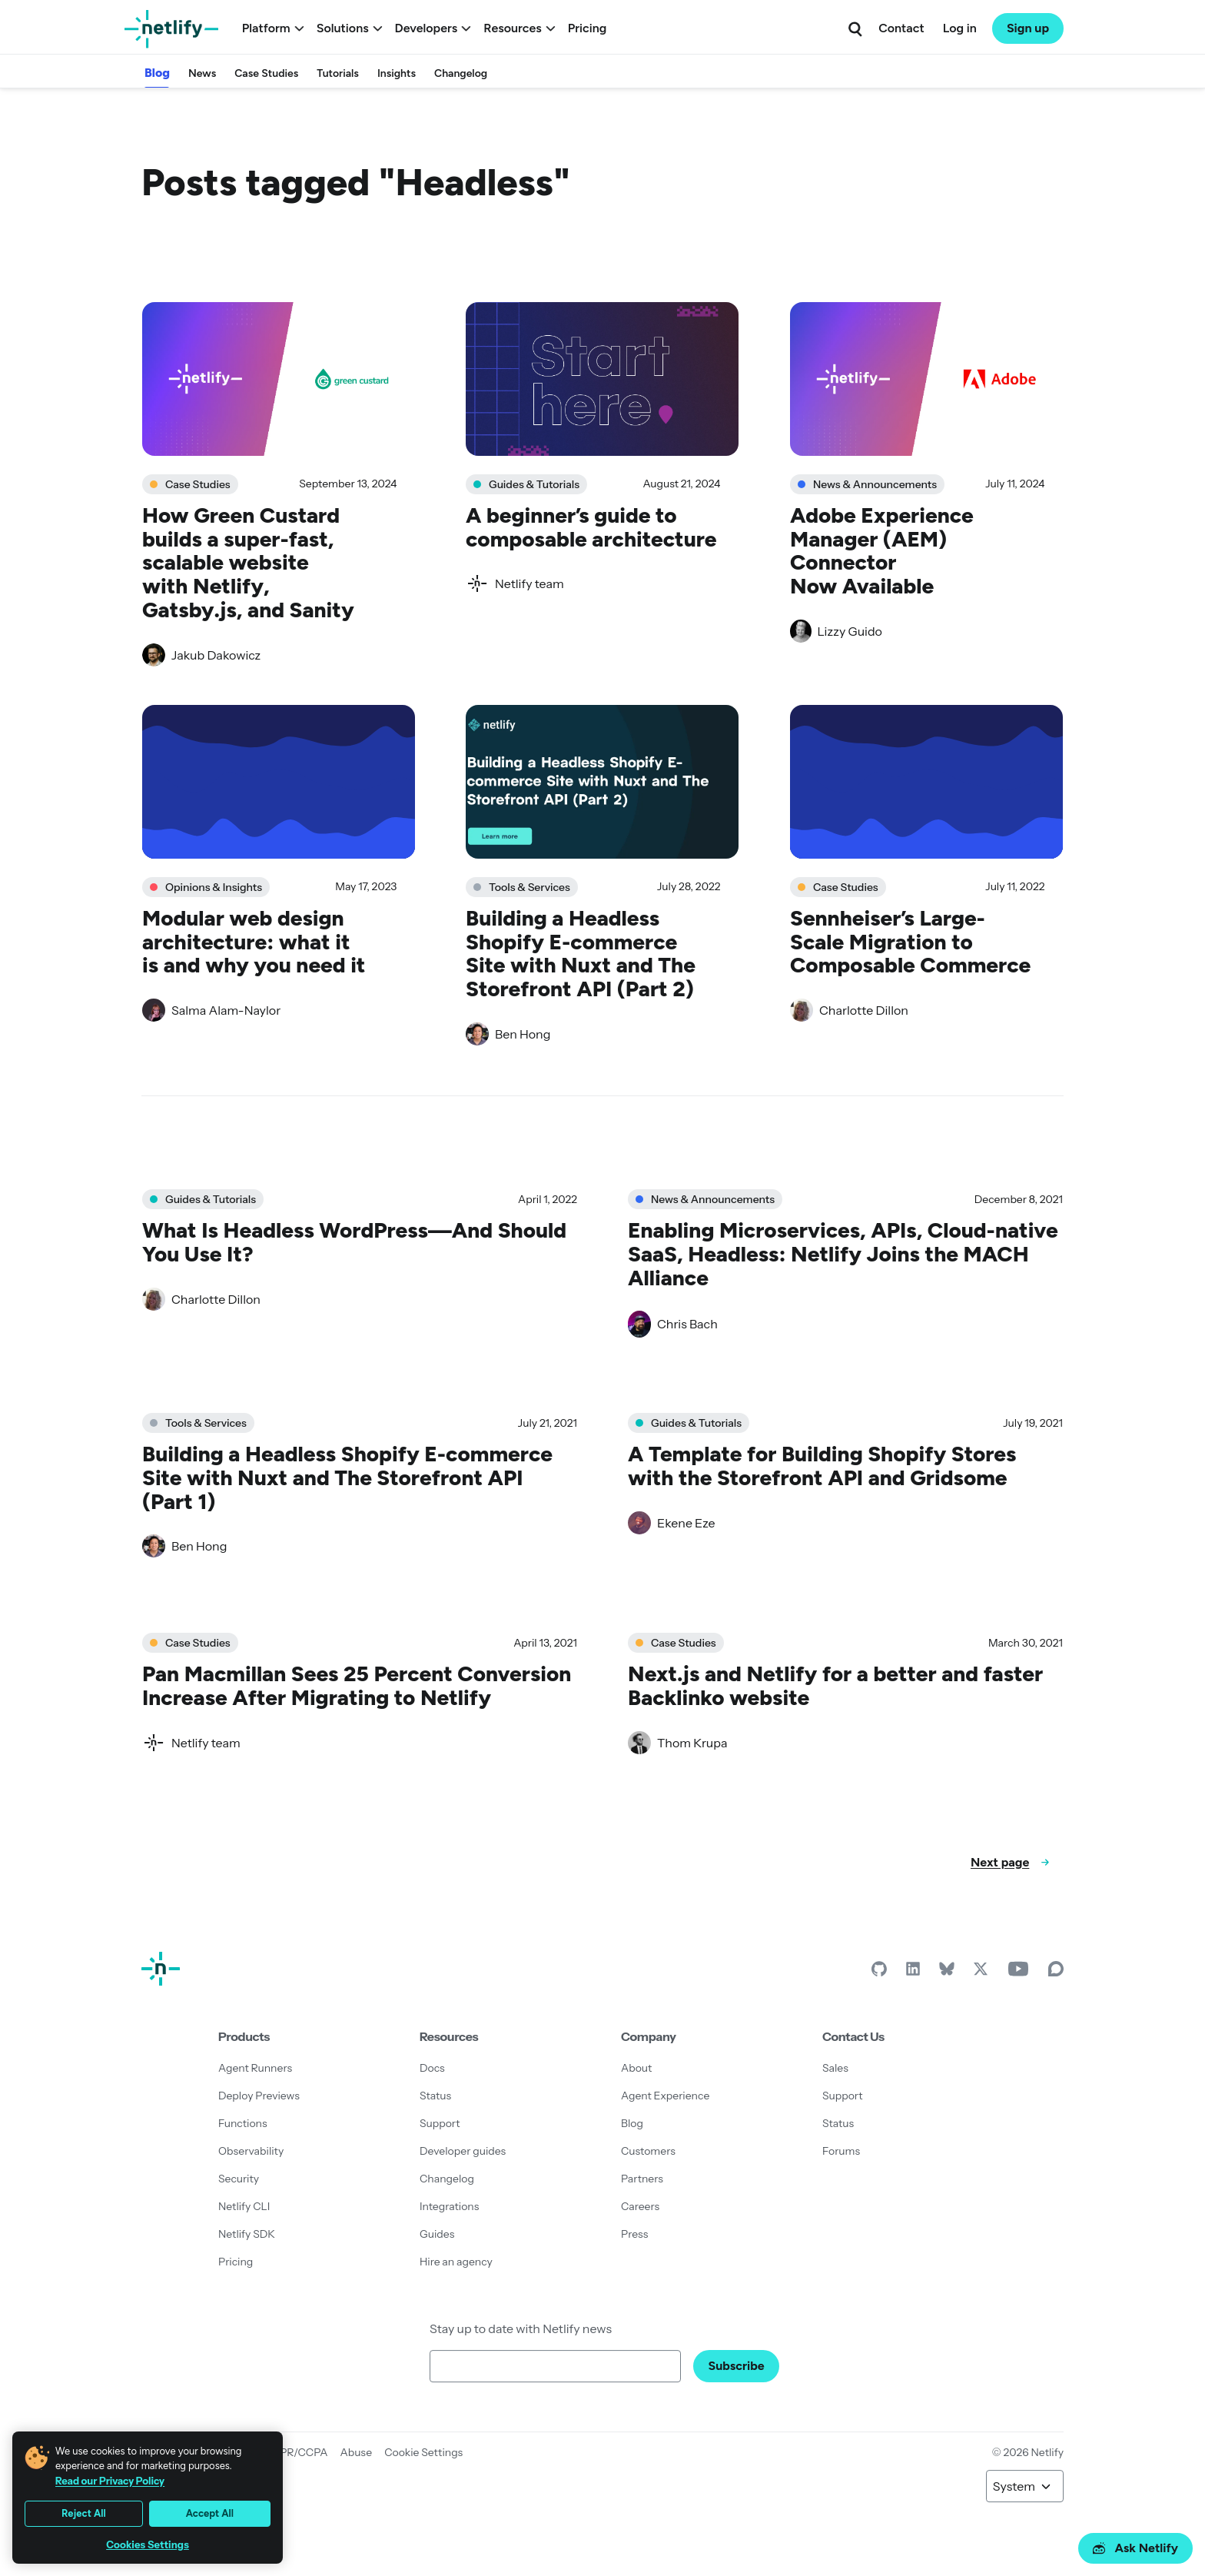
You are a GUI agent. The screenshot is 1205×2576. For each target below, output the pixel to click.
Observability (251, 2151)
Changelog (460, 73)
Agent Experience (665, 2095)
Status (435, 2095)
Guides (437, 2234)
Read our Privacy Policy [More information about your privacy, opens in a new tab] (109, 2481)
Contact (901, 28)
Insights (396, 73)
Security (238, 2178)
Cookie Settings (423, 2452)
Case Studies (266, 73)
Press (634, 2234)
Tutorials (338, 73)
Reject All (83, 2513)
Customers (648, 2151)
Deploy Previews (259, 2095)
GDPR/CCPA (296, 2452)
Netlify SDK (246, 2234)
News (202, 73)
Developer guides (463, 2151)
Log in (960, 28)
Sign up (1028, 28)
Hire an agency (456, 2262)
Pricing (587, 28)
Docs (432, 2068)
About (636, 2068)
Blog (157, 72)
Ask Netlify (1135, 2548)
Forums (841, 2151)
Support (440, 2123)
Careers (640, 2206)
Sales (835, 2068)
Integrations (449, 2206)
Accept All (210, 2513)
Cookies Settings (147, 2545)
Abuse (356, 2452)
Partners (642, 2178)
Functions (242, 2123)
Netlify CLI (244, 2206)
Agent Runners (255, 2068)
